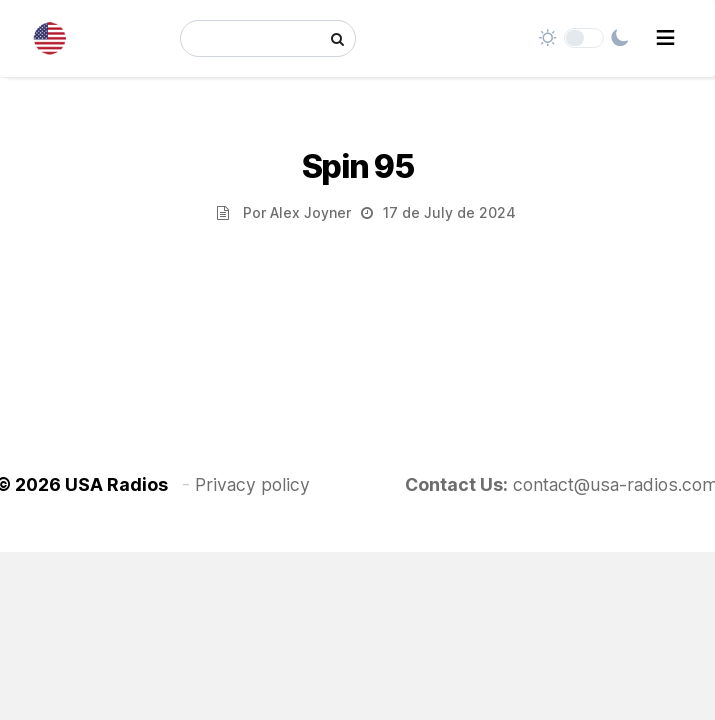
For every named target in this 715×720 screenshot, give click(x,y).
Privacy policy (252, 484)
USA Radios (116, 484)
